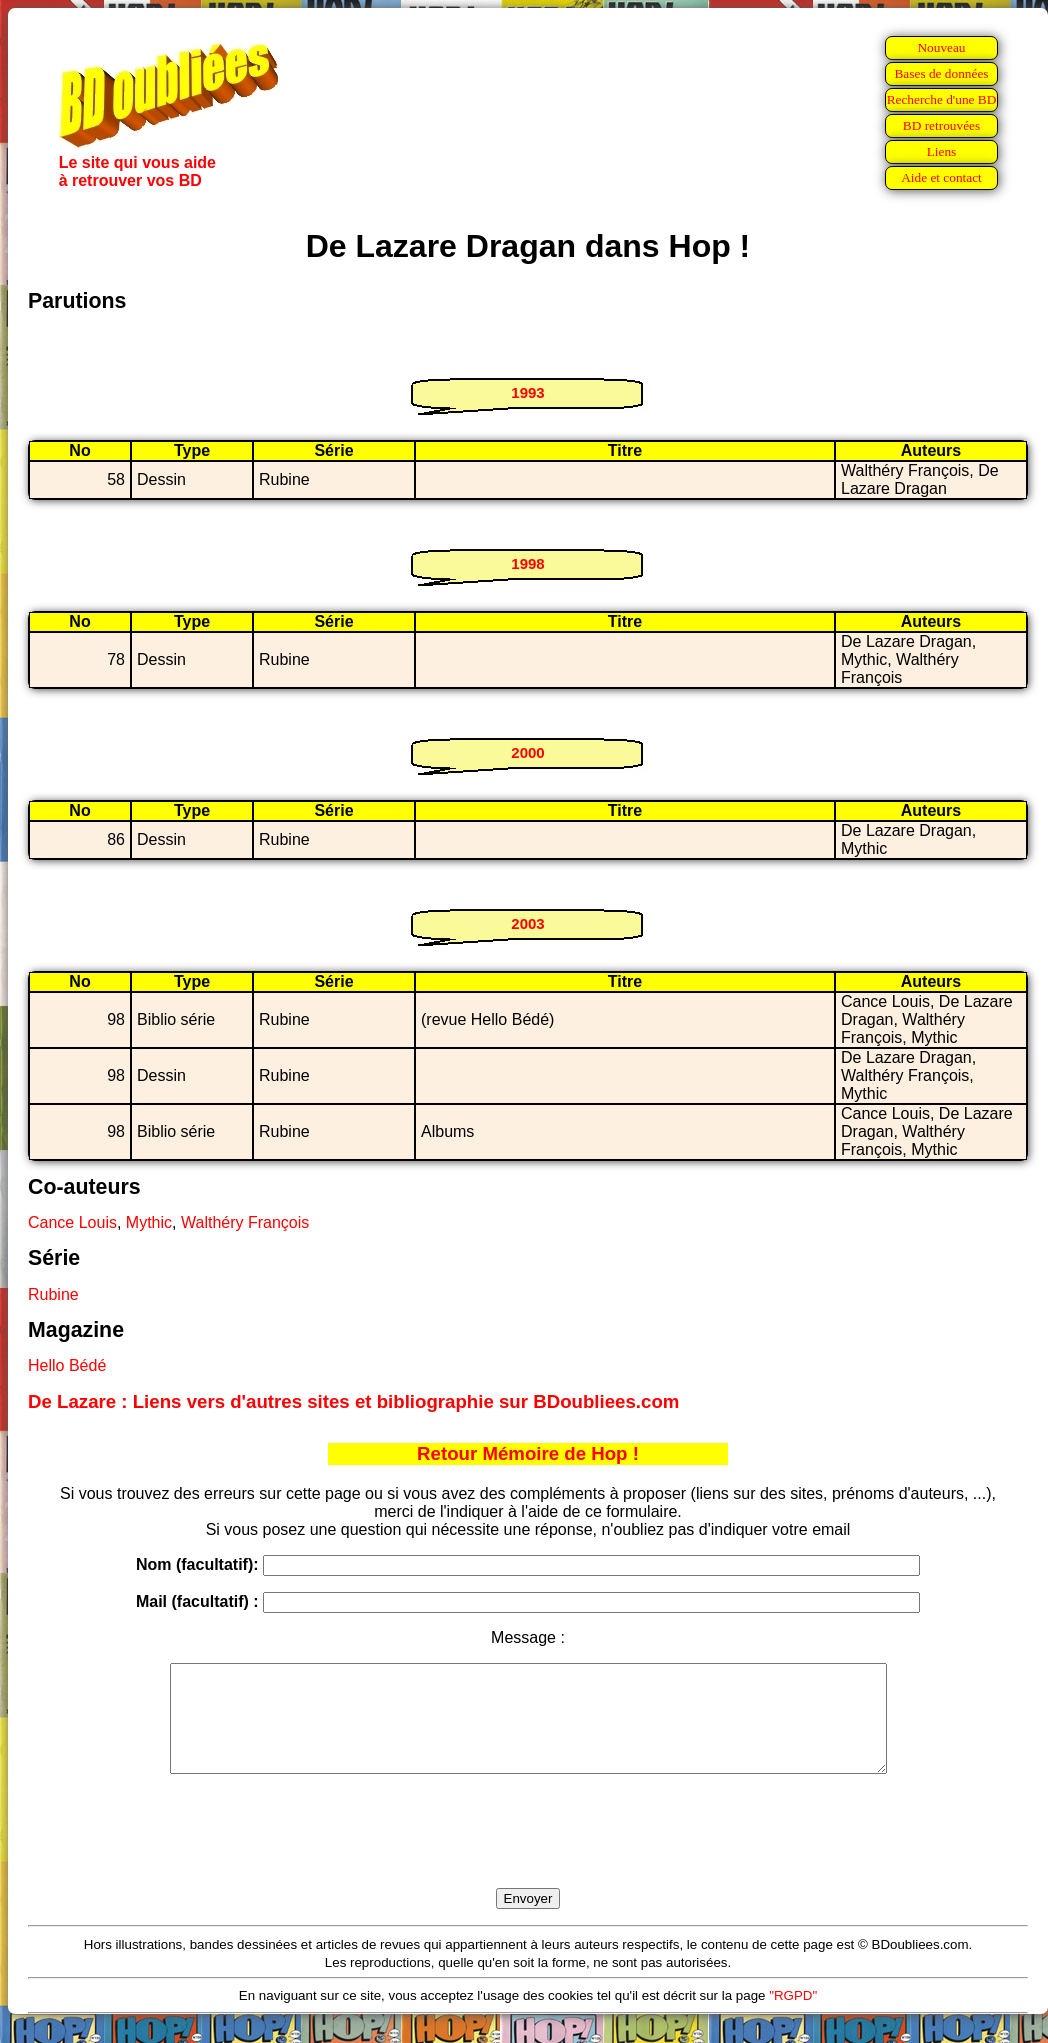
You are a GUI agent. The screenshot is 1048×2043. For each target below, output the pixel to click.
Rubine (53, 1294)
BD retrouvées (941, 125)
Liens (942, 151)
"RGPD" (793, 2016)
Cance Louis (72, 1222)
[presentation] (528, 1854)
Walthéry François (245, 1222)
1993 (527, 392)
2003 (527, 923)
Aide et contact (941, 177)
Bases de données (941, 73)
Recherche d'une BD (942, 99)
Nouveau (941, 47)
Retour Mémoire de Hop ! (528, 1453)
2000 (527, 752)
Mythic (149, 1222)
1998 (527, 563)
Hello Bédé (67, 1365)
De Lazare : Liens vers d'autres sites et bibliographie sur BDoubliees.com (353, 1401)
